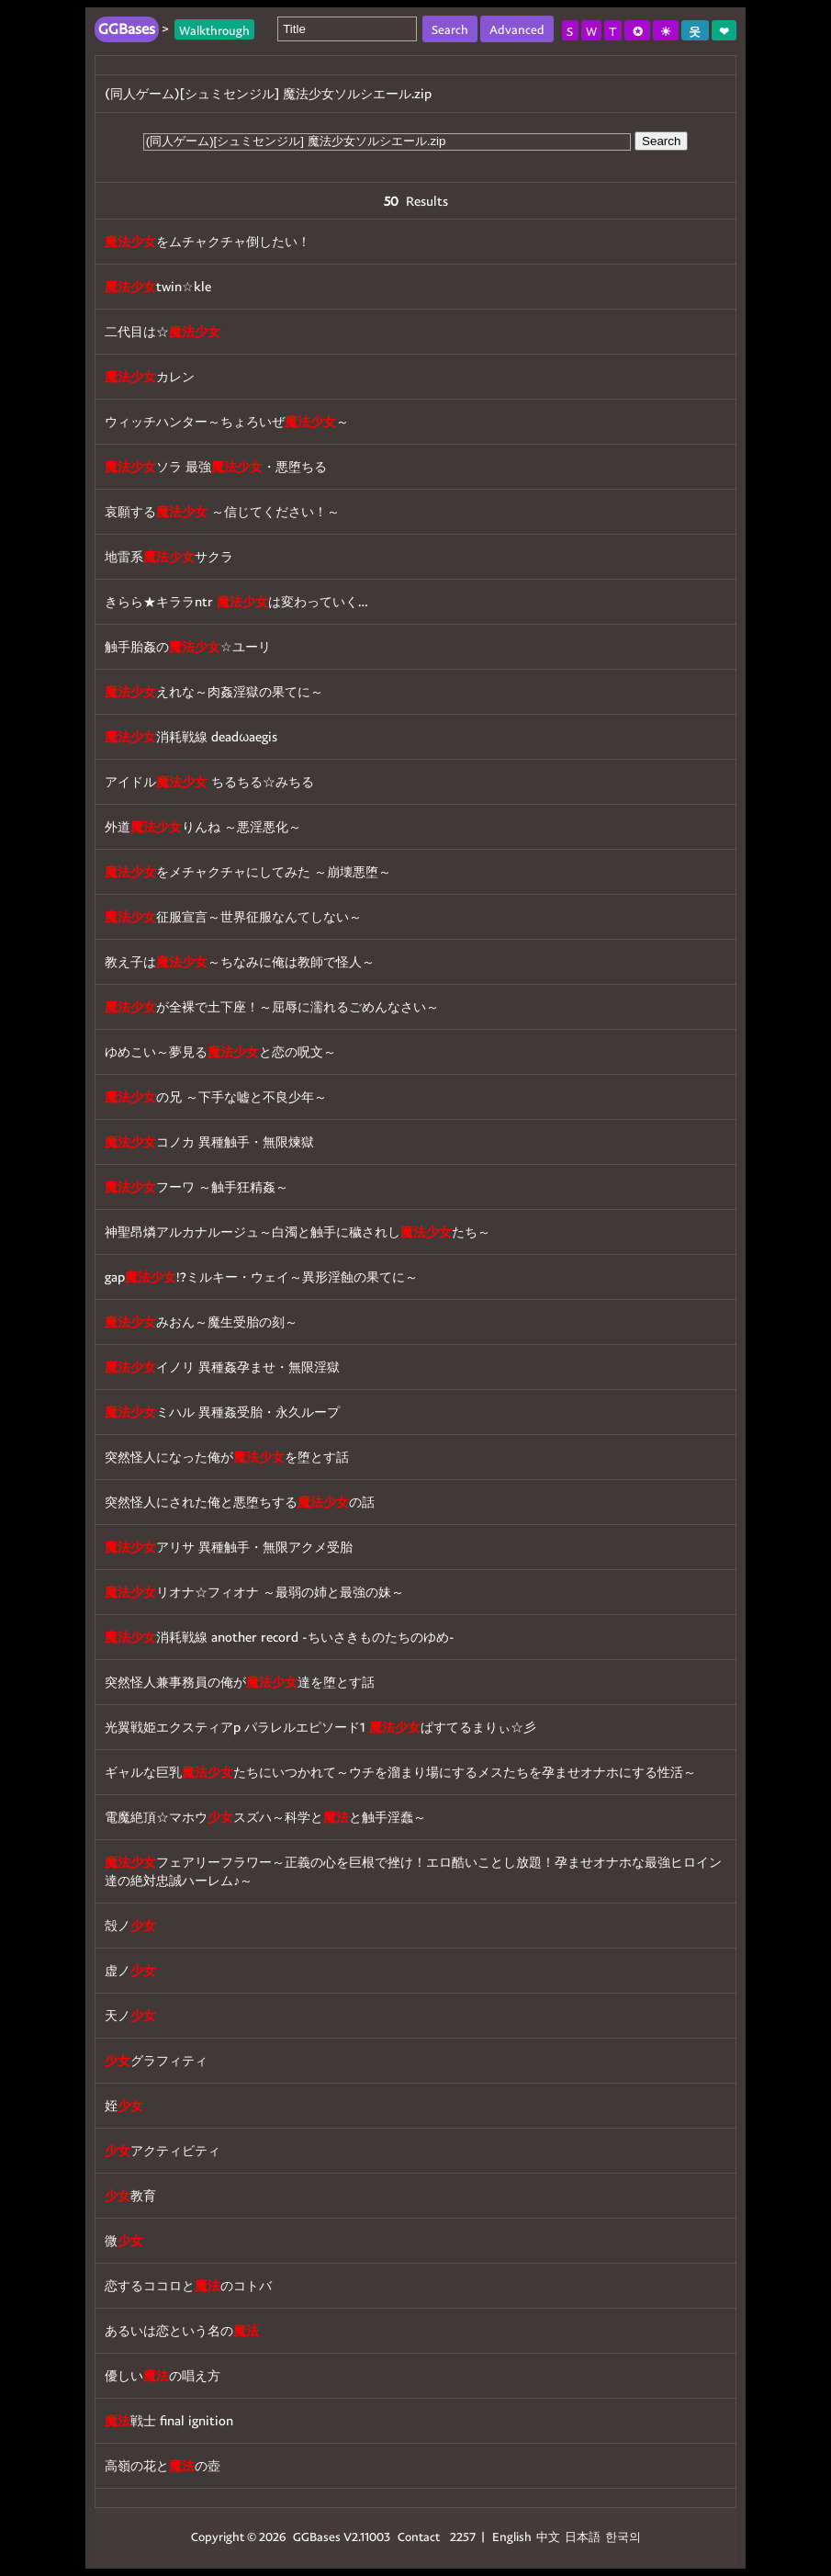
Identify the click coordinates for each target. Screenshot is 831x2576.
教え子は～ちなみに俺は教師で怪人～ (240, 961)
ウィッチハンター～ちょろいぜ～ (227, 421)
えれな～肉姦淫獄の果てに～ (214, 691)
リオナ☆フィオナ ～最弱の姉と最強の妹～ (254, 1591)
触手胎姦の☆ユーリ (188, 646)
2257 (463, 2536)
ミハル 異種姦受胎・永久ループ (222, 1411)
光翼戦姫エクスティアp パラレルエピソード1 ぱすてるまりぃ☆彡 (320, 1726)
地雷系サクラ (169, 556)
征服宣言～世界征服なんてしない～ (233, 916)
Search (661, 141)
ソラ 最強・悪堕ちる (216, 466)
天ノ (130, 2015)
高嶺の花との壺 (162, 2465)
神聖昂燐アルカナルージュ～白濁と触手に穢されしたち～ (297, 1231)
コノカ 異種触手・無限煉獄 (209, 1141)
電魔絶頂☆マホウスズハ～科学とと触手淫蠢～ (265, 1816)
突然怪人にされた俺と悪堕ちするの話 (240, 1501)
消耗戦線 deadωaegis (191, 736)
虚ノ (130, 1970)
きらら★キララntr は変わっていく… (236, 601)
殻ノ (130, 1925)
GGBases (317, 2536)
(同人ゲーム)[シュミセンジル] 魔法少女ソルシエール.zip (268, 93)
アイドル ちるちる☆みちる (209, 781)
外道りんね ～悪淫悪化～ (203, 826)
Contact (419, 2536)
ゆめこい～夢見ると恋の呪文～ (220, 1051)
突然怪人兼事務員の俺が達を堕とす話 (240, 1681)
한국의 (623, 2536)
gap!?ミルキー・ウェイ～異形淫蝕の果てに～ (261, 1276)
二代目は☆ (162, 331)
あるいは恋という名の (182, 2330)
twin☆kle (158, 286)
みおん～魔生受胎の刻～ (201, 1321)
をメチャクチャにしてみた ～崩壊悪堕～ (248, 871)
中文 (548, 2536)
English (512, 2536)
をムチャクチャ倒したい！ (207, 241)
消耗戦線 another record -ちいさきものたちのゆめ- (280, 1636)
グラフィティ (156, 2060)
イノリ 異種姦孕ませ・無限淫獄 (222, 1366)
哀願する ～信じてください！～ (222, 511)
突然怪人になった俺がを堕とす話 (227, 1456)
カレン (150, 376)
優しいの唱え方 (162, 2375)
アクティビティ (162, 2150)
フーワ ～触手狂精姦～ (196, 1186)
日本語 (583, 2536)
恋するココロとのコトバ (188, 2285)
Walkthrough (214, 29)
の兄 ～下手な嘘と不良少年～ (216, 1096)
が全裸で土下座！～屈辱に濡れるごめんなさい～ (272, 1006)
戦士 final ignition (169, 2420)
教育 (130, 2195)
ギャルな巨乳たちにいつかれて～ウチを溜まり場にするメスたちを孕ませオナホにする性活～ (400, 1771)
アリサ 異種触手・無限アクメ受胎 (229, 1546)
